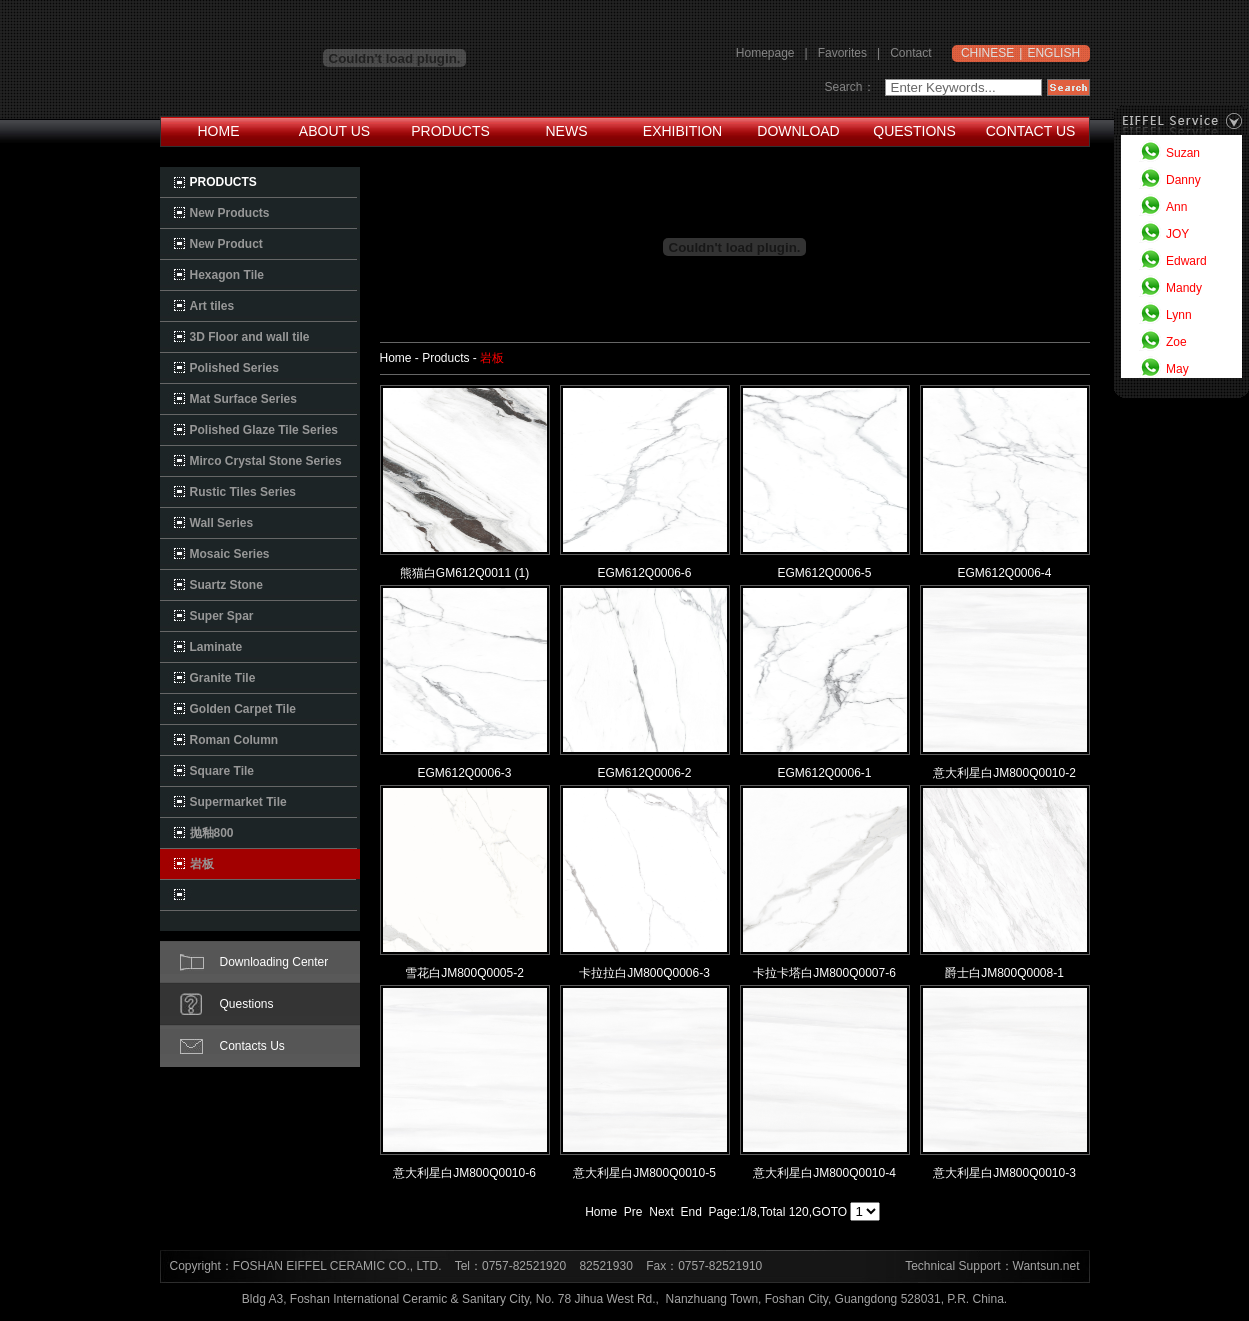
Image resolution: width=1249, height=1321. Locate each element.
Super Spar (222, 616)
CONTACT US (1031, 131)
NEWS (567, 131)
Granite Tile (223, 678)
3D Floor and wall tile (250, 337)
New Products (230, 213)
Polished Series (234, 368)
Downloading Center (274, 962)
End (691, 1212)
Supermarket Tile (238, 802)
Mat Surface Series (243, 399)
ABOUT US (334, 131)
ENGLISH (1053, 53)
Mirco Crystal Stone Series (266, 461)
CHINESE (987, 53)
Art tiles (212, 306)
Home (601, 1212)
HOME (219, 131)
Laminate (216, 647)
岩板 (202, 864)
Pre (633, 1212)
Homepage (765, 53)
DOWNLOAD (798, 131)
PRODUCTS (450, 131)
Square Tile (222, 771)
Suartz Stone (226, 585)
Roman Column (234, 740)
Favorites (842, 53)
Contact (910, 53)
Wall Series (222, 523)
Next (661, 1212)
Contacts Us (252, 1046)
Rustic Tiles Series (243, 492)
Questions (247, 1004)
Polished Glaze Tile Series (264, 430)
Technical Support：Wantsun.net (992, 1266)
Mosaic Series (230, 554)
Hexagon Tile (227, 275)
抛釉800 (212, 833)
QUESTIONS (914, 131)
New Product (226, 244)
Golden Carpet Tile (243, 709)
